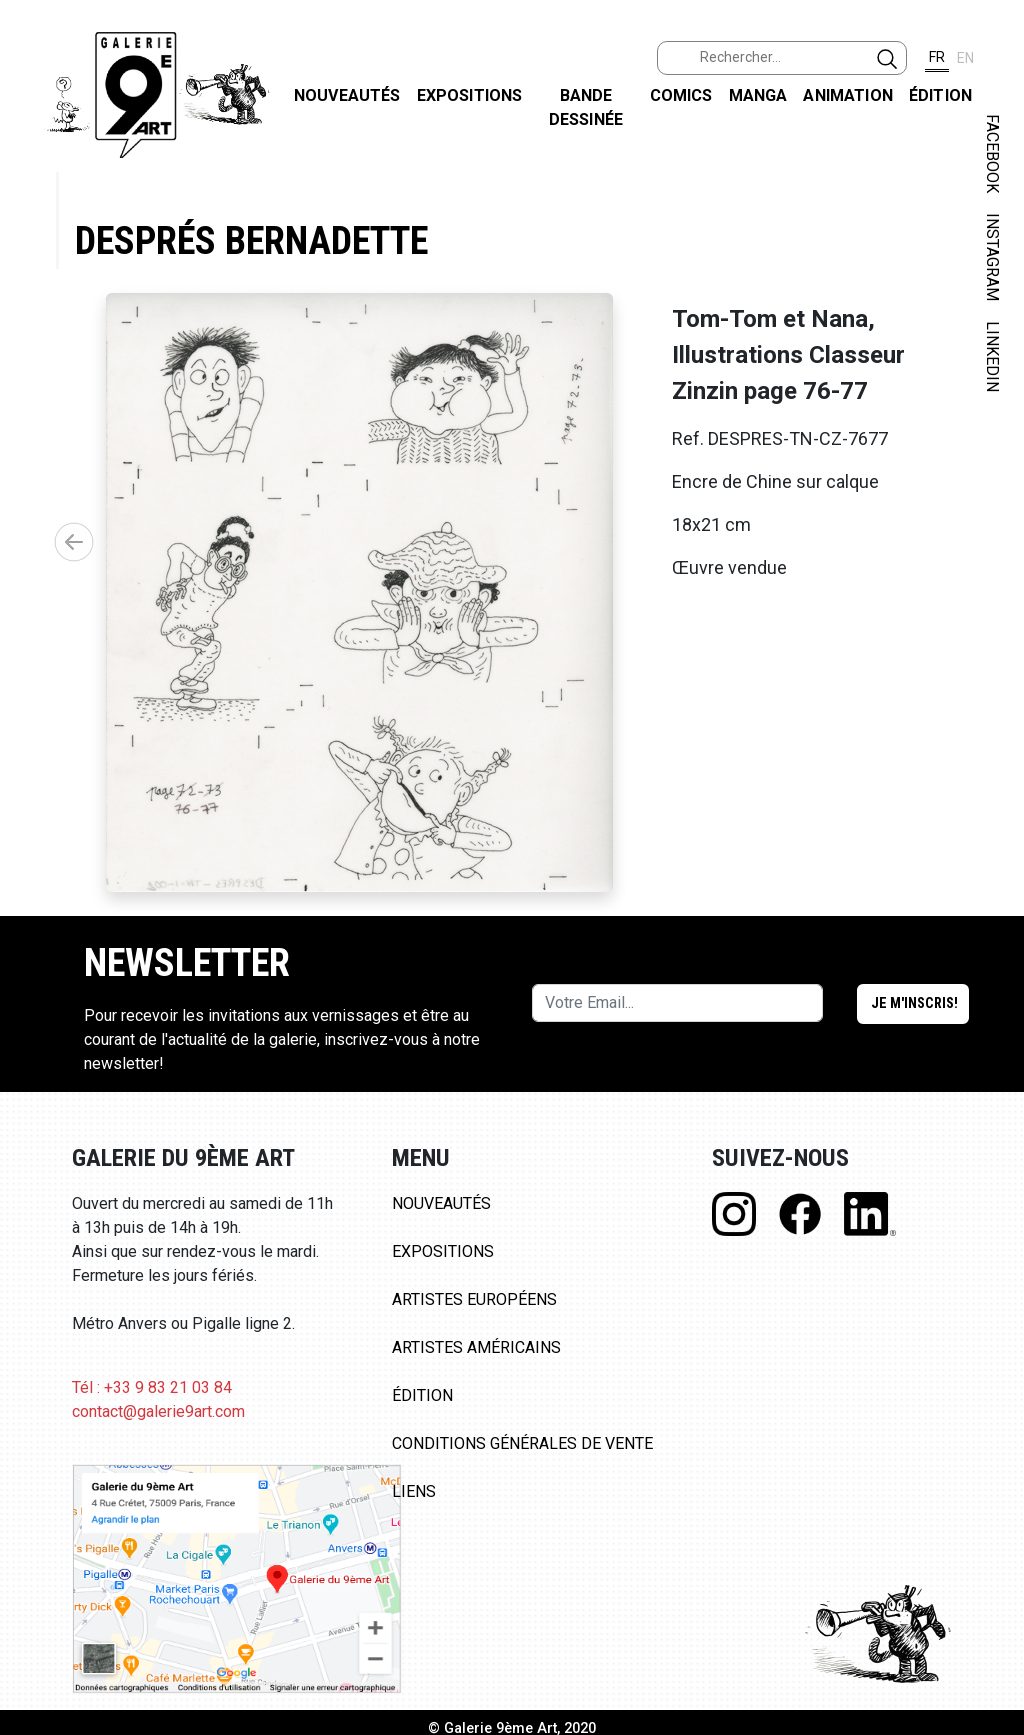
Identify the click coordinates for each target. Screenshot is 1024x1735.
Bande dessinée (586, 107)
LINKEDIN (992, 356)
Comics (681, 95)
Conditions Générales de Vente (522, 1443)
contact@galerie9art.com (158, 1411)
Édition (940, 95)
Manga (758, 95)
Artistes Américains (476, 1347)
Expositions (470, 95)
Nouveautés (347, 95)
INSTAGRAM (992, 257)
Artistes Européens (474, 1299)
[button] (74, 542)
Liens (414, 1491)
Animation (847, 95)
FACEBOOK (992, 153)
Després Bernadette (251, 240)
